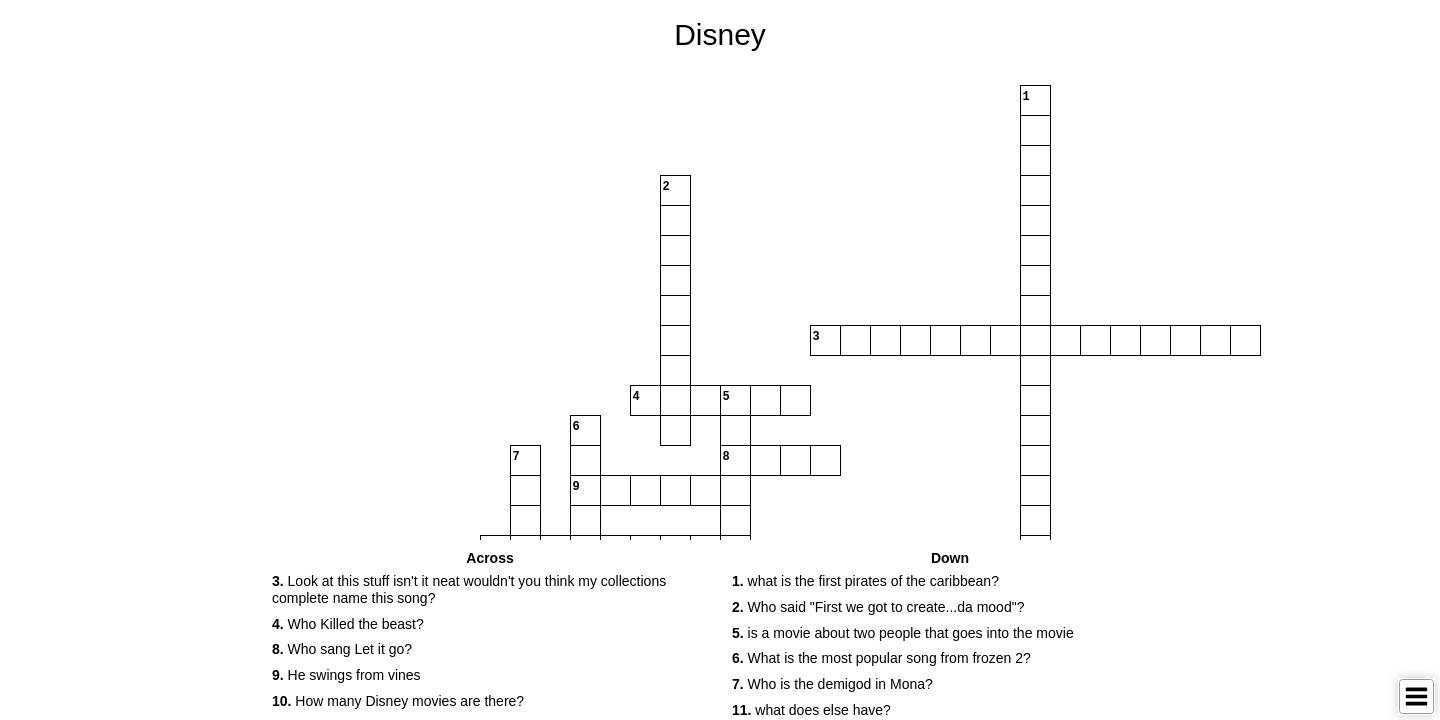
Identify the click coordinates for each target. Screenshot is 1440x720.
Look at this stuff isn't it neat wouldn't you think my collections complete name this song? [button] (469, 589)
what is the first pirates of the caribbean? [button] (865, 581)
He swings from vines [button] (346, 675)
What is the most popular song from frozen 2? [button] (881, 658)
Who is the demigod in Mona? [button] (832, 684)
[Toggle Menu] (1416, 696)
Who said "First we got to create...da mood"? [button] (878, 607)
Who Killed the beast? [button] (348, 624)
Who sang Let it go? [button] (342, 649)
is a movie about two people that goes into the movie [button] (903, 633)
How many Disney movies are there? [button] (398, 701)
